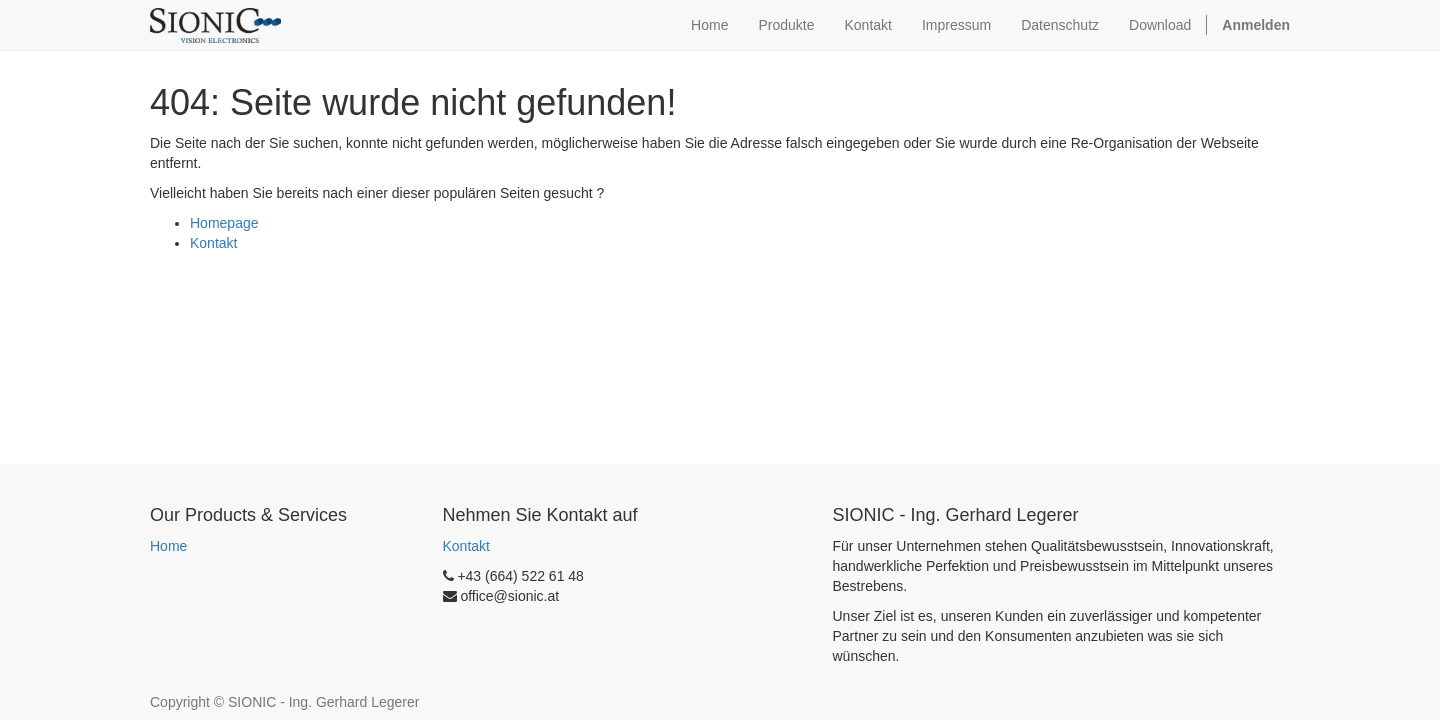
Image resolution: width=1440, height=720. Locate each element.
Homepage (224, 223)
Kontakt (213, 243)
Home (168, 546)
